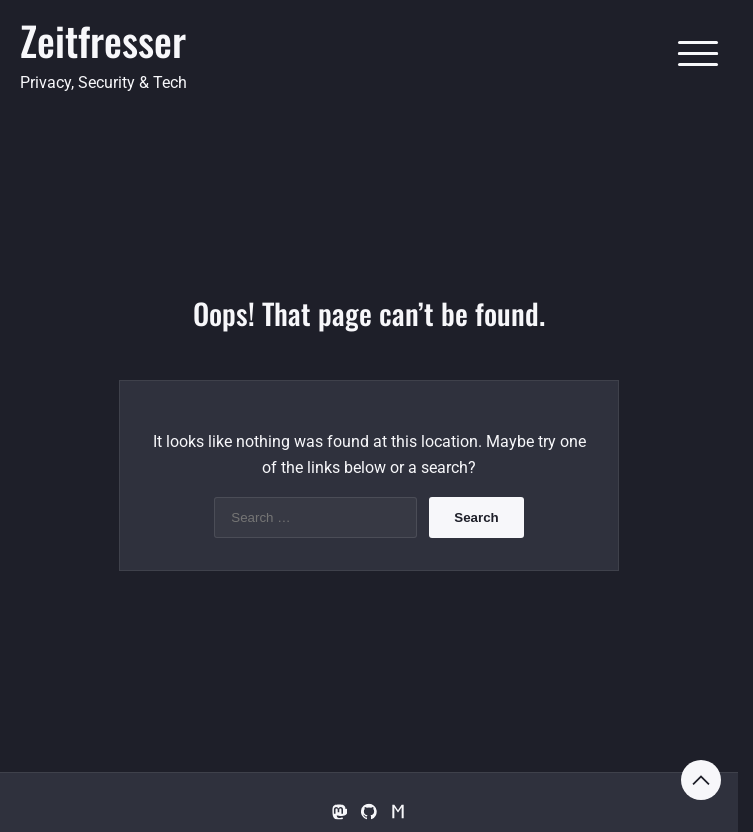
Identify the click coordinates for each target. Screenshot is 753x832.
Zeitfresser (103, 40)
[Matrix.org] (399, 813)
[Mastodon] (339, 813)
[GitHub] (369, 813)
